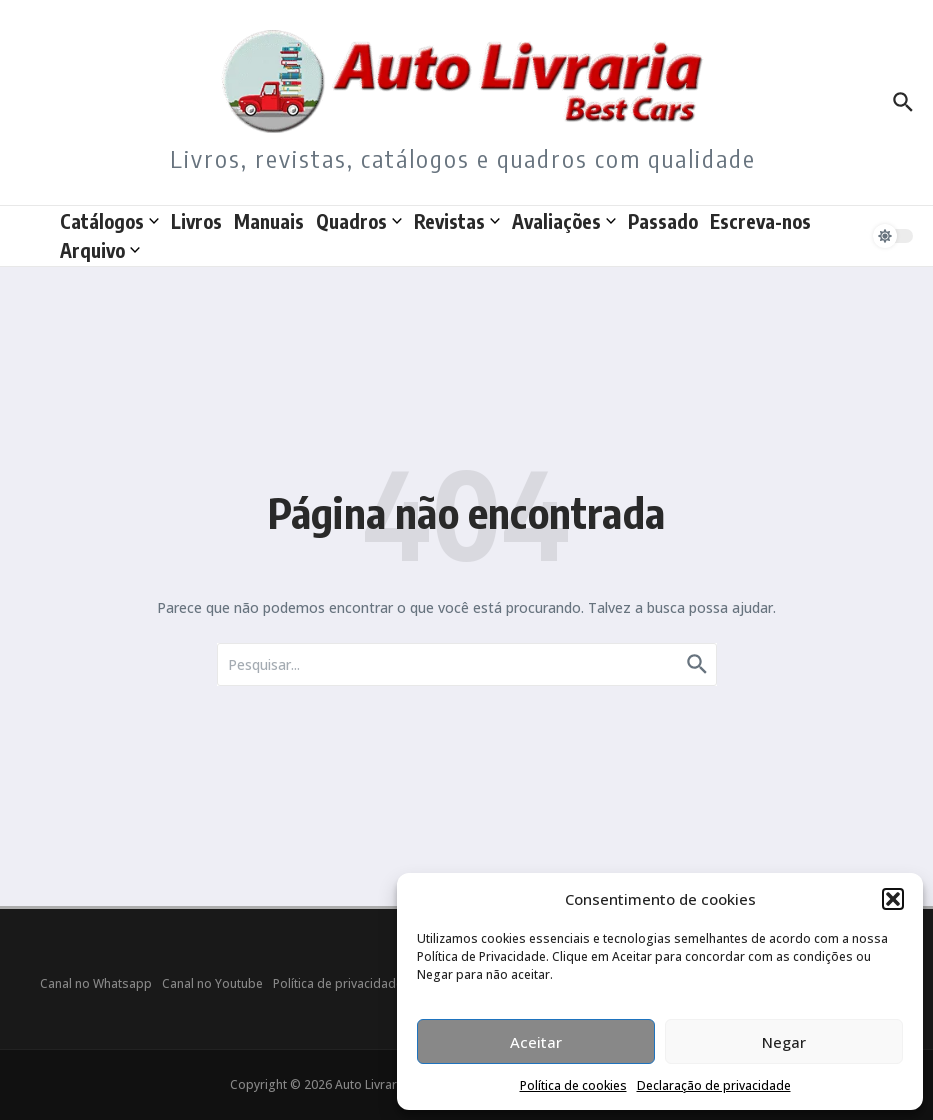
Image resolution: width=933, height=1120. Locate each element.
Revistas (457, 221)
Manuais (269, 221)
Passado (663, 221)
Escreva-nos (760, 221)
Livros (196, 221)
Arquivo (100, 250)
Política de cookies (573, 1085)
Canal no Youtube (212, 983)
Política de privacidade (338, 983)
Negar (784, 1042)
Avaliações (564, 221)
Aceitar (536, 1042)
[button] (893, 899)
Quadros (359, 221)
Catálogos (109, 221)
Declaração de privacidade (714, 1085)
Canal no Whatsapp (96, 983)
